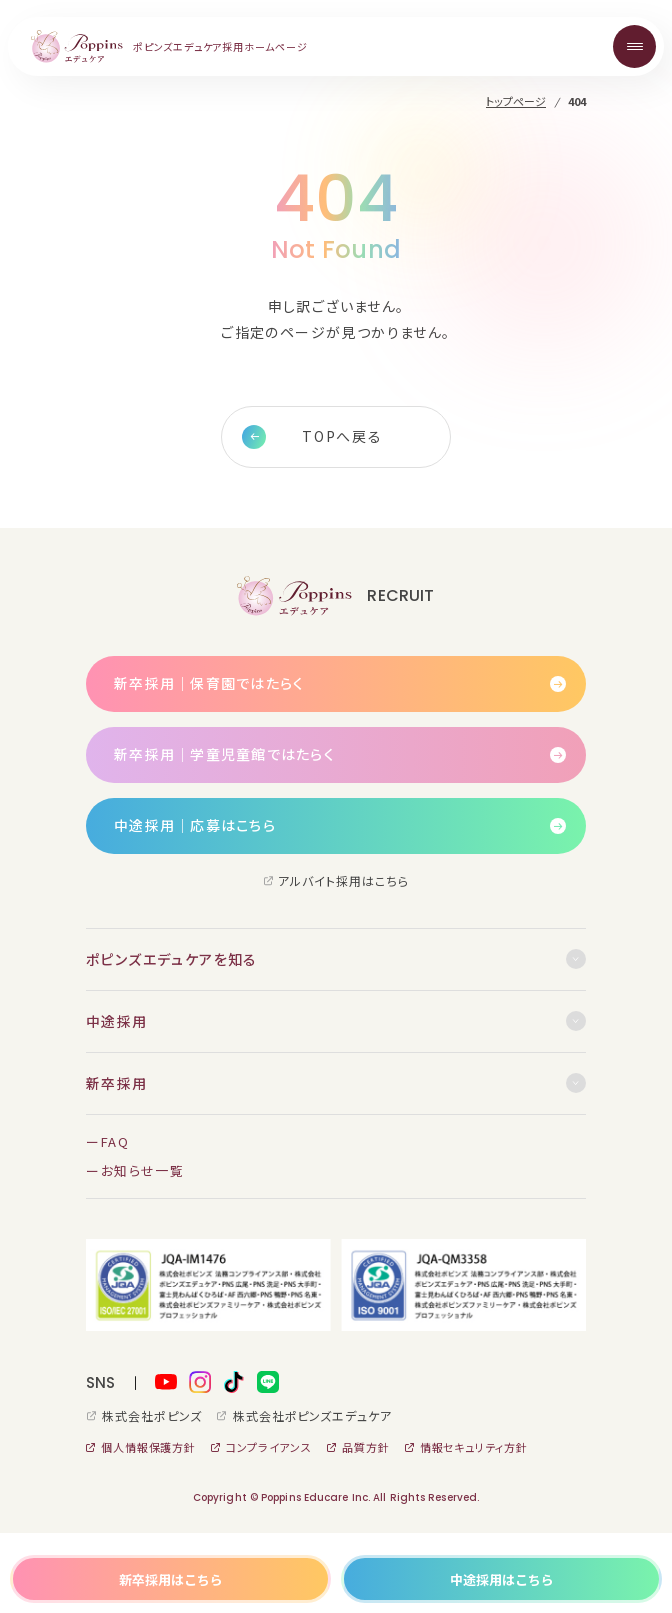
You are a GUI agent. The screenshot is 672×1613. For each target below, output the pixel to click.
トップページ (516, 101)
